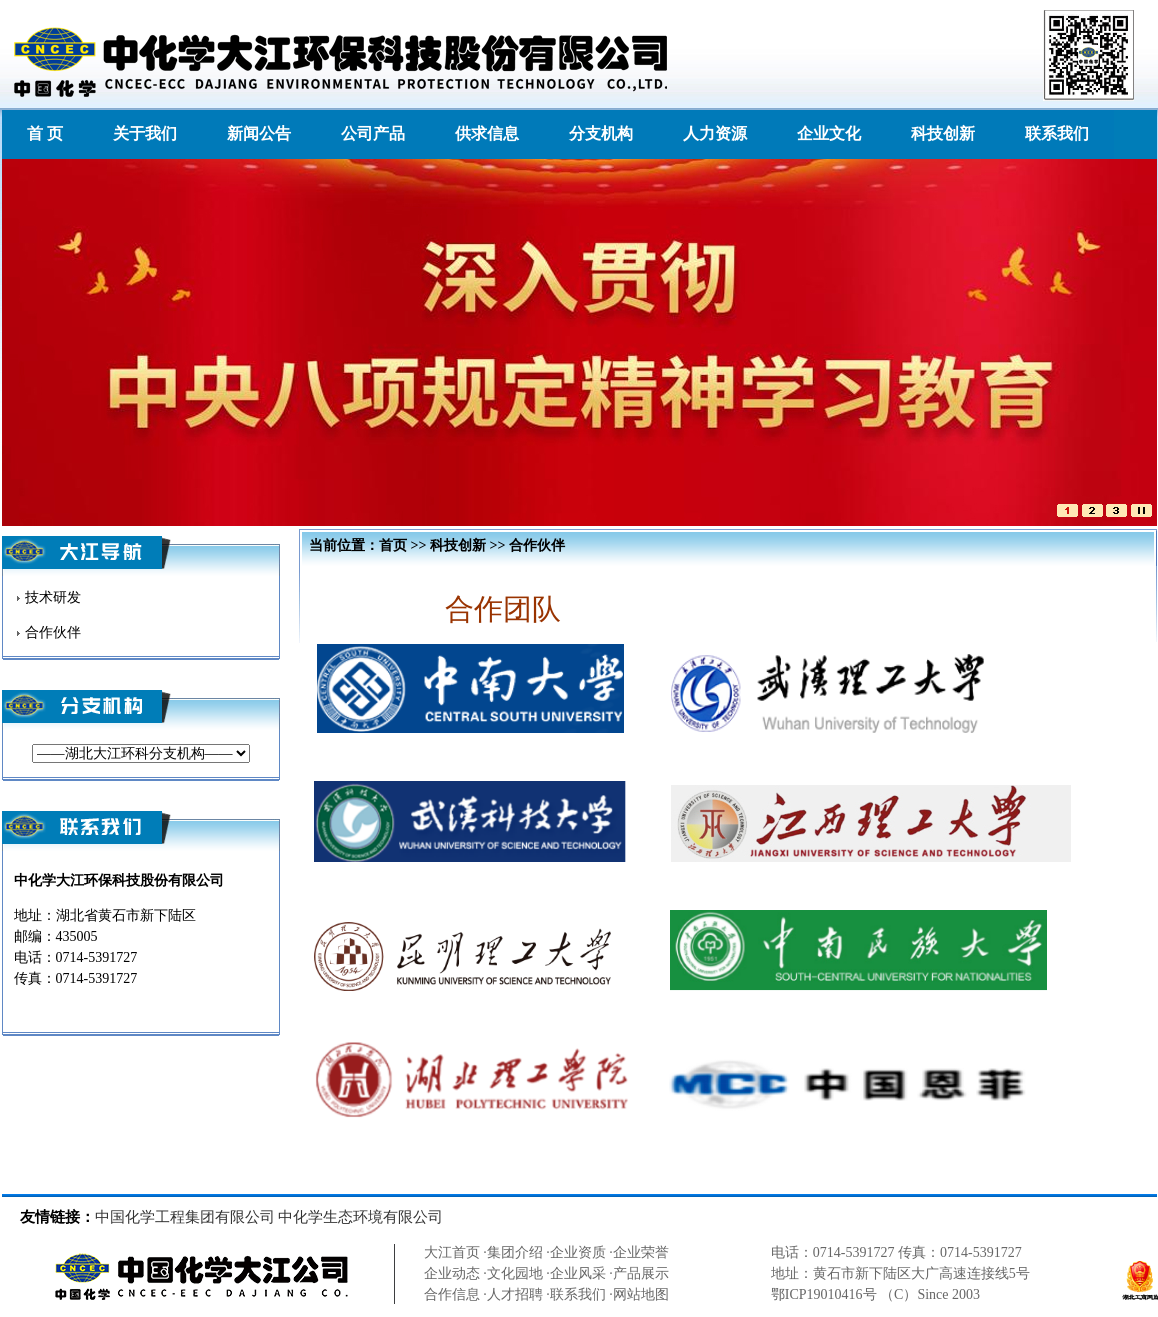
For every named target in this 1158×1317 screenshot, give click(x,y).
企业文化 (829, 133)
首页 (393, 545)
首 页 (45, 133)
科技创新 (943, 133)
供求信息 (487, 133)
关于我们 (145, 133)
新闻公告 (259, 133)
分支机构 (601, 133)
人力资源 (715, 133)
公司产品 (373, 133)
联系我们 (1057, 133)
